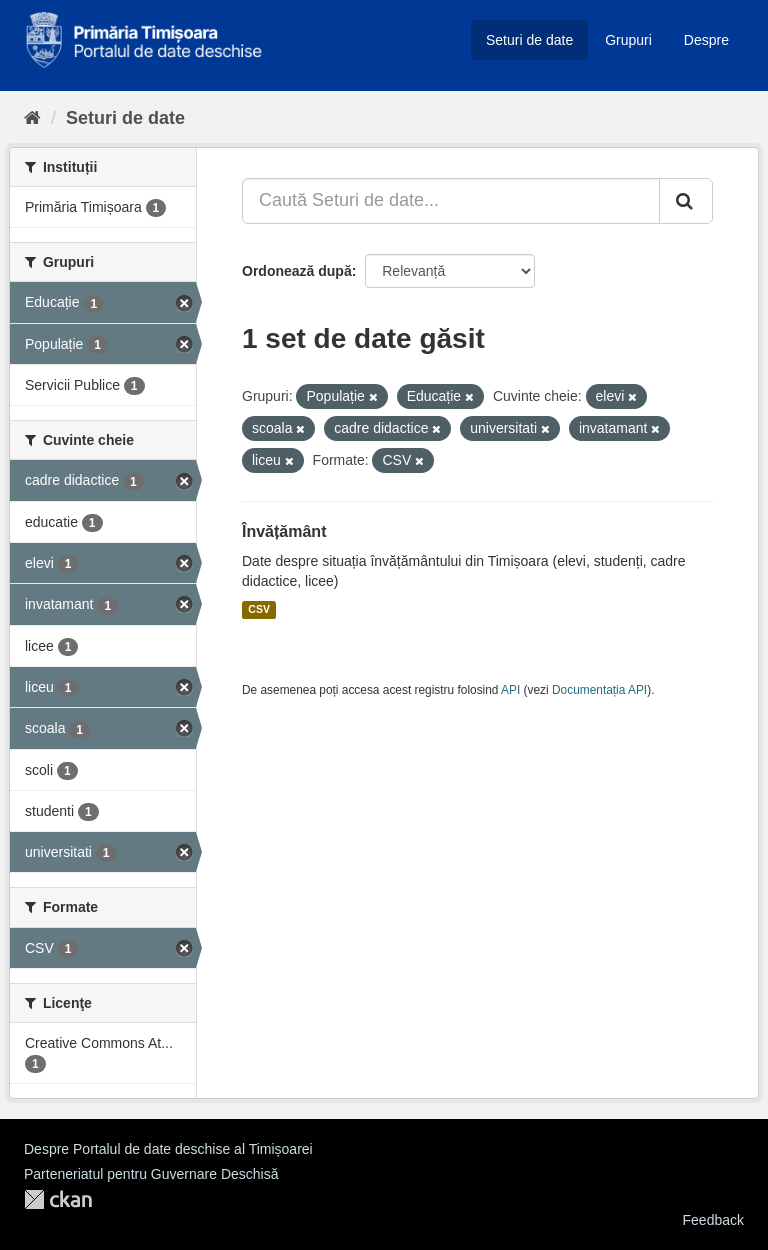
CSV (259, 610)
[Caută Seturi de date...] (451, 201)
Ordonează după (297, 271)
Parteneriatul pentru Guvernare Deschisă (151, 1174)
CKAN (58, 1199)
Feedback (713, 1220)
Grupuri (628, 40)
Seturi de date (529, 40)
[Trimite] (686, 201)
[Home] (32, 118)
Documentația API (599, 690)
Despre (706, 40)
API (510, 690)
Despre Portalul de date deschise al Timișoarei (168, 1149)
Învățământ (284, 531)
